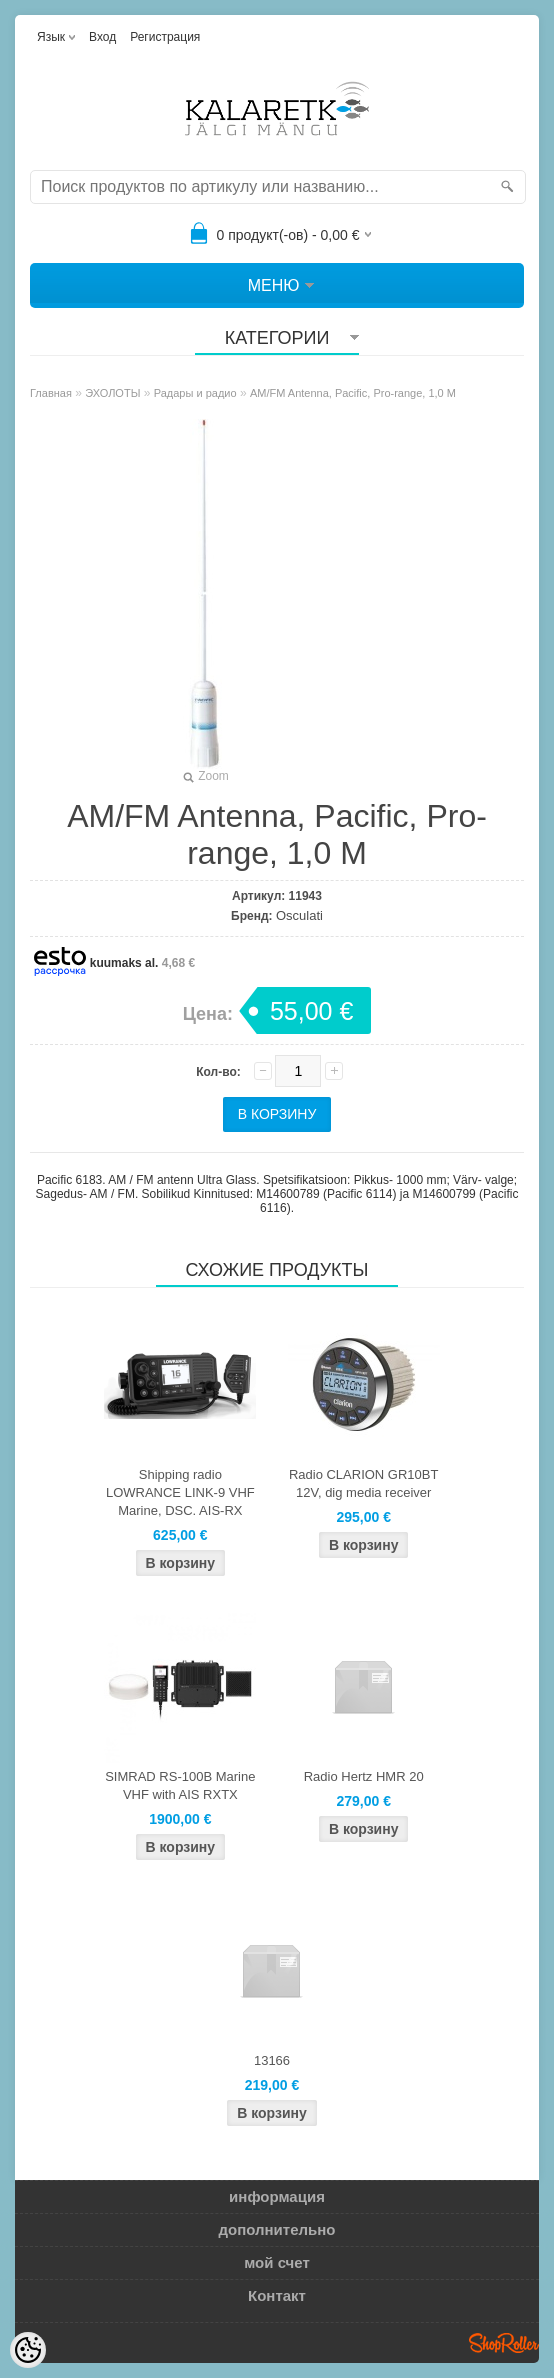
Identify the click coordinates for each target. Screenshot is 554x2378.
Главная (51, 393)
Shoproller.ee (504, 2343)
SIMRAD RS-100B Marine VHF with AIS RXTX (180, 1785)
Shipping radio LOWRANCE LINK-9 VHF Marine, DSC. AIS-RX (180, 1492)
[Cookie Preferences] (28, 2350)
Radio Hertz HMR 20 (364, 1776)
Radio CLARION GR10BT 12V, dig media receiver (364, 1483)
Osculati (299, 915)
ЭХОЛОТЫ (112, 393)
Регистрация (165, 37)
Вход (102, 37)
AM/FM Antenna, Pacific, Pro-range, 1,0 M (353, 393)
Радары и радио (195, 393)
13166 (272, 2060)
